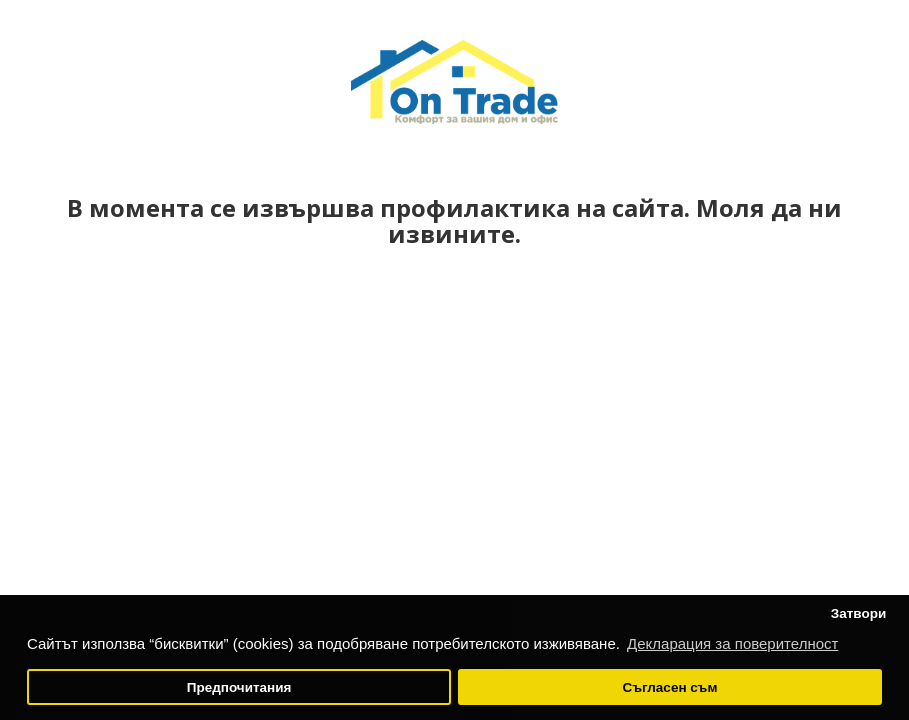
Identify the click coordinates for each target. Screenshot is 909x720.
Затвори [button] (859, 613)
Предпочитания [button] (239, 687)
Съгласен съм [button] (669, 687)
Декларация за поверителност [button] (732, 643)
